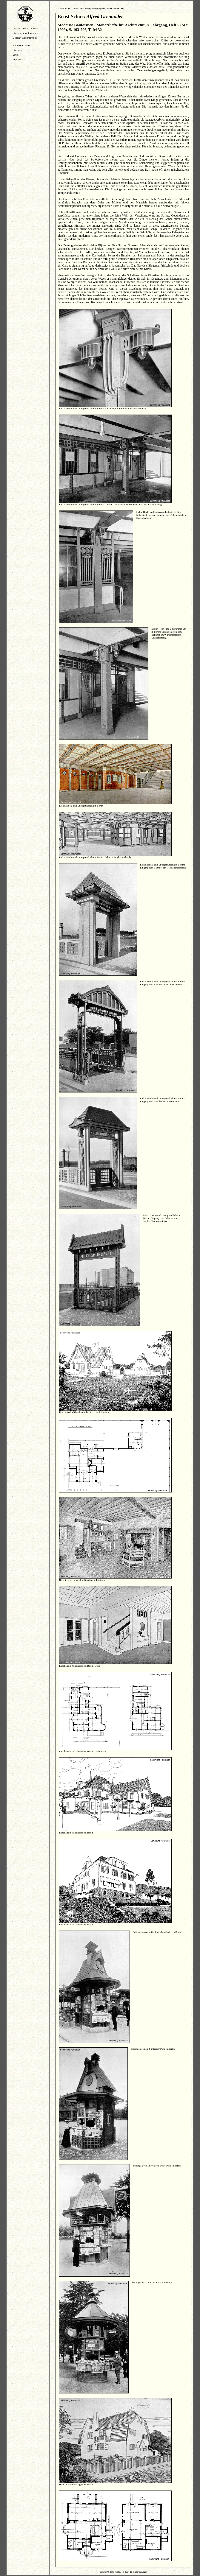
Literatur (17, 50)
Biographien (99, 8)
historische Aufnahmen (25, 33)
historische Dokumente (25, 28)
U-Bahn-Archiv (63, 8)
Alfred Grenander (115, 8)
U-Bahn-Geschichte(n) (25, 37)
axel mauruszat (140, 2572)
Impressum (19, 59)
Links (16, 54)
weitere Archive (21, 45)
